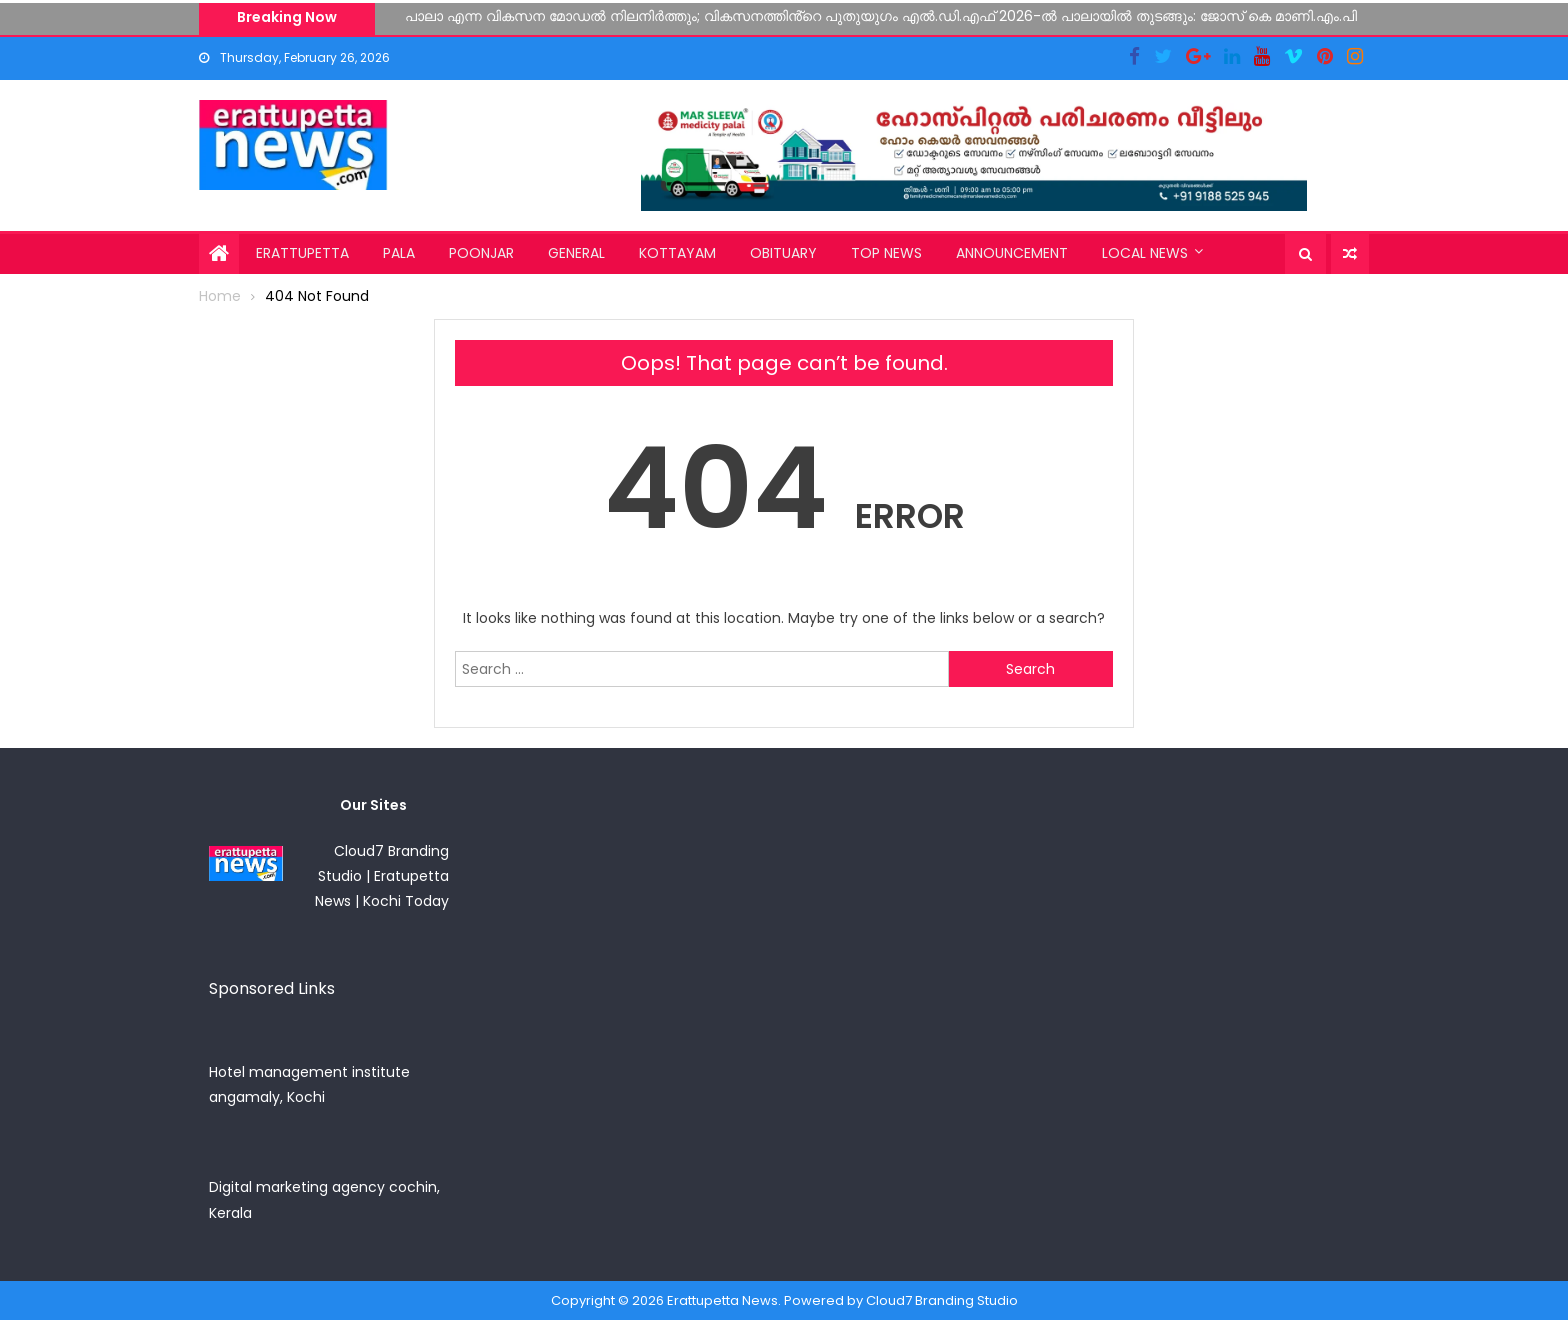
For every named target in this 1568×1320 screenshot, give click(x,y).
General (576, 253)
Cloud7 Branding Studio (942, 1300)
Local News (1145, 253)
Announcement (1012, 253)
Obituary (783, 253)
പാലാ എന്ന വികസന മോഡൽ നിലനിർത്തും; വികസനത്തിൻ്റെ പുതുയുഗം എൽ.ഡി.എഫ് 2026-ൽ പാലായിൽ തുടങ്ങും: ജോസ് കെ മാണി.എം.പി (881, 16)
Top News (886, 253)
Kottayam (677, 253)
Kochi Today (406, 901)
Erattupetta (302, 253)
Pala (399, 253)
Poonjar (481, 253)
